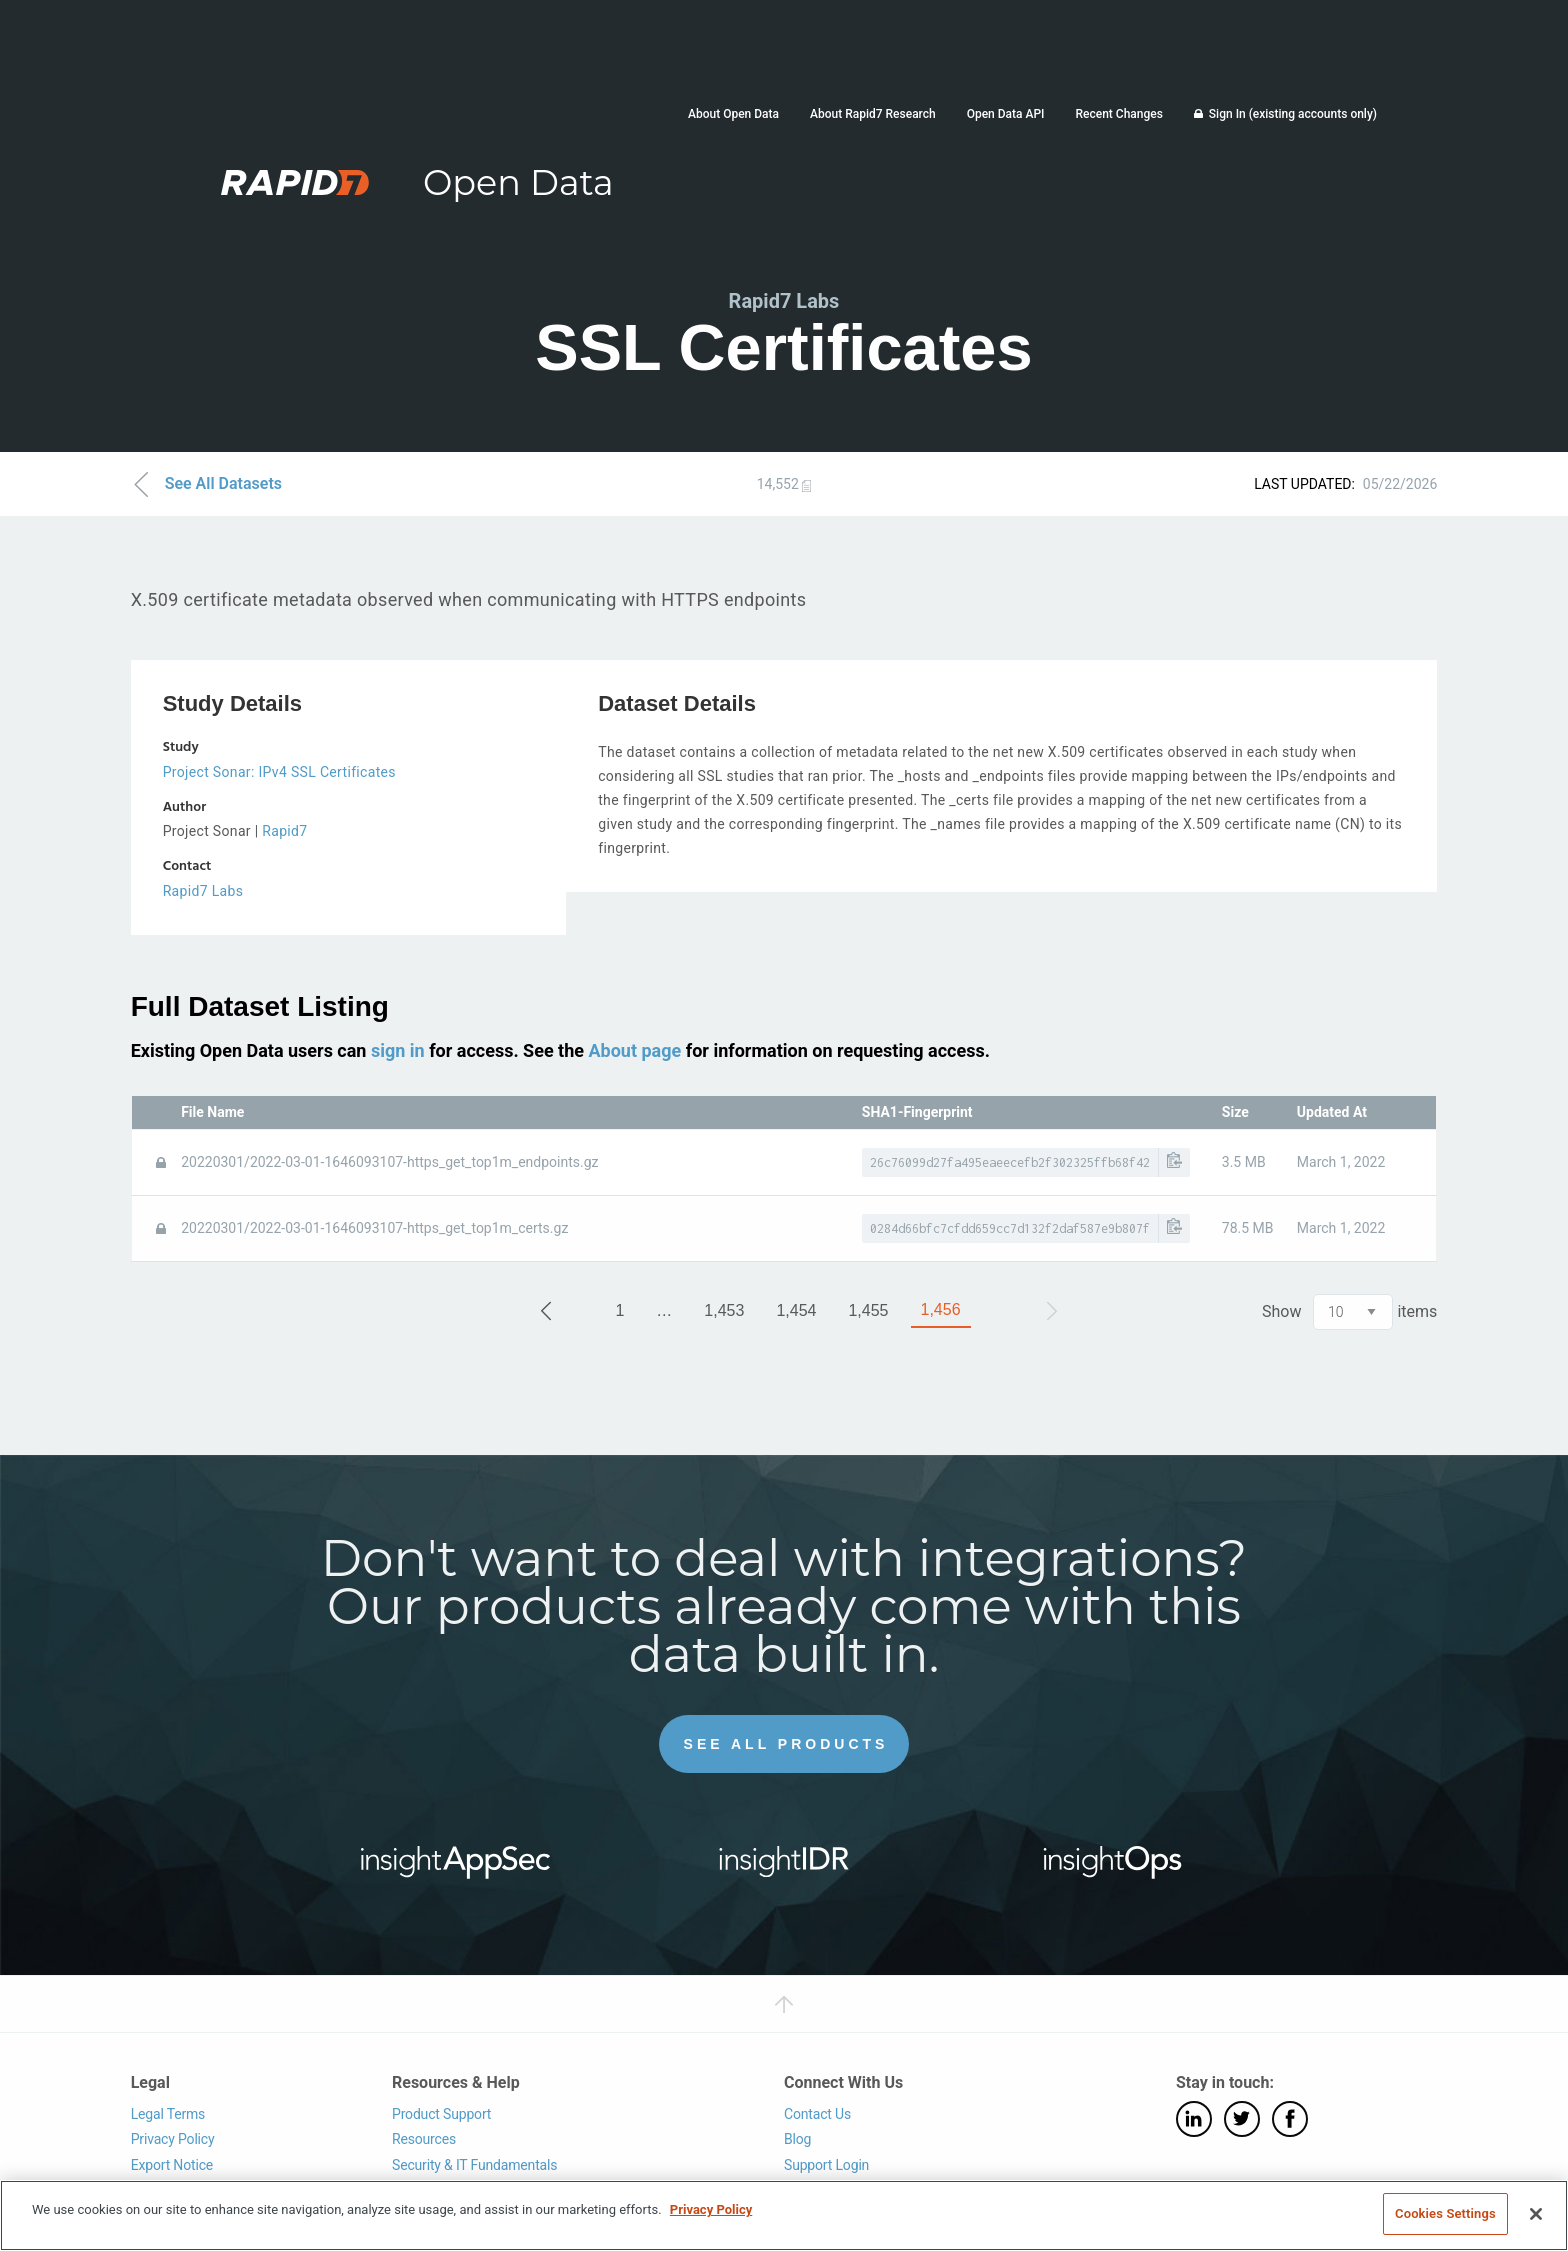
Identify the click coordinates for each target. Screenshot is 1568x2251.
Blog (797, 2139)
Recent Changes (1118, 114)
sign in (398, 1049)
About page (634, 1049)
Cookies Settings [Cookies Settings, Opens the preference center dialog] (1445, 2213)
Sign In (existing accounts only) (1293, 114)
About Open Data (733, 114)
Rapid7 (284, 831)
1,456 (941, 1309)
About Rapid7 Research (873, 114)
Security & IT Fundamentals (474, 2164)
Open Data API (1006, 114)
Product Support (441, 2113)
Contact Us (817, 2113)
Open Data (518, 182)
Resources (424, 2139)
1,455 (868, 1310)
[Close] (1536, 2214)
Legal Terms (168, 2113)
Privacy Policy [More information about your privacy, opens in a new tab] (711, 2209)
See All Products (786, 1743)
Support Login (826, 2164)
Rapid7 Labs (203, 891)
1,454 (796, 1310)
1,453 (724, 1310)
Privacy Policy (173, 2139)
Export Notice (172, 2164)
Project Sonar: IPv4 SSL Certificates (279, 772)
